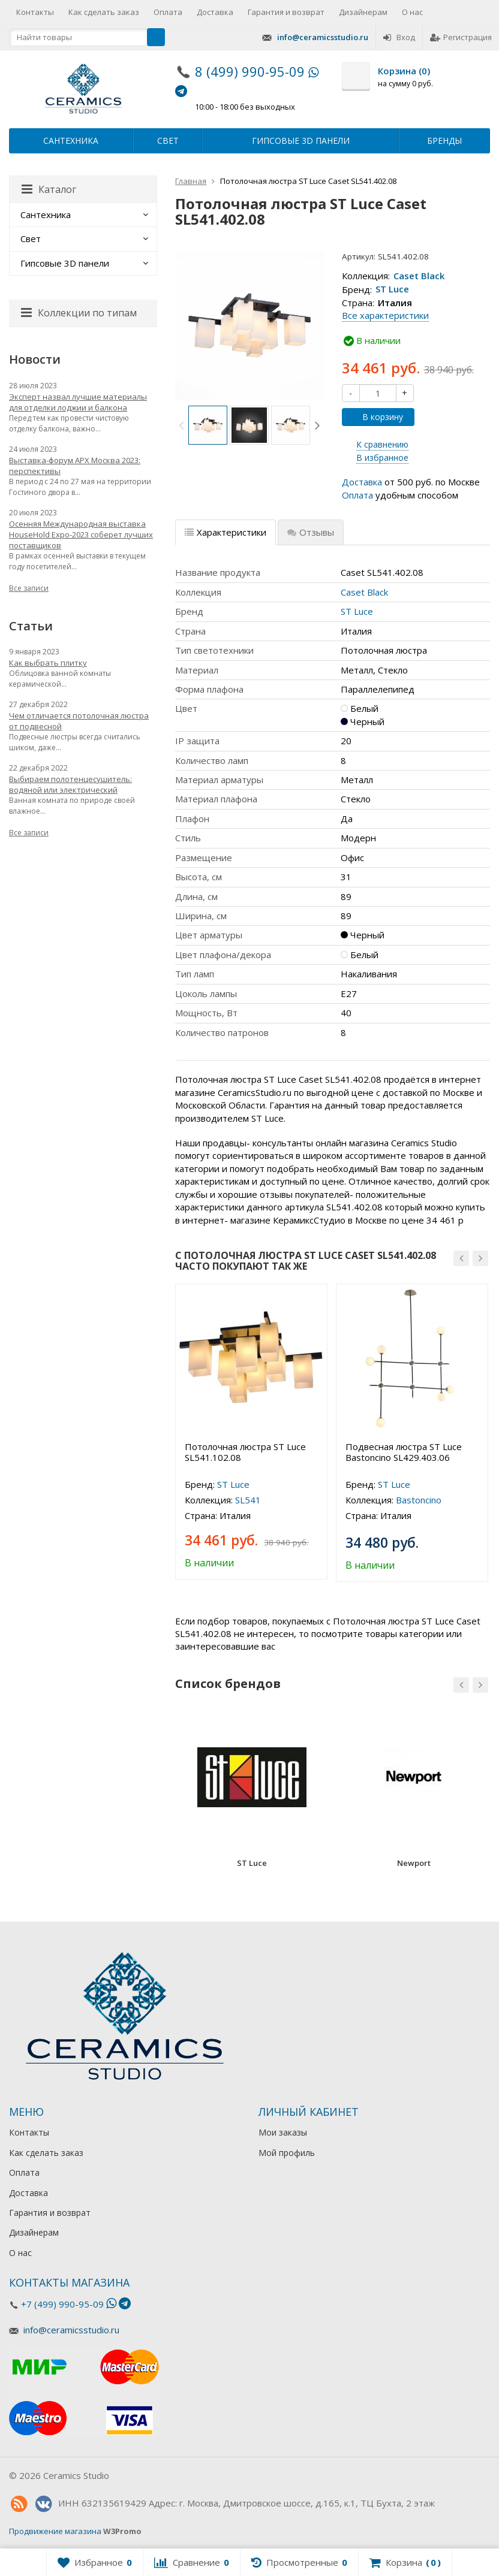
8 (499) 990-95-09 (250, 71)
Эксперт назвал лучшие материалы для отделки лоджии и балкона (78, 402)
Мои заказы (282, 2132)
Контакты (35, 12)
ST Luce (392, 289)
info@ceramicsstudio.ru (322, 37)
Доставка (215, 12)
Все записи (29, 588)
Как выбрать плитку (48, 662)
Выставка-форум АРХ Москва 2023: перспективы (74, 465)
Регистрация (461, 37)
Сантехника (70, 140)
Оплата (168, 12)
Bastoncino (418, 1500)
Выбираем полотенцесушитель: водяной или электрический (70, 784)
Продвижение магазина (55, 2531)
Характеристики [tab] (225, 532)
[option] (208, 425)
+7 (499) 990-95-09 (62, 2304)
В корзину (376, 416)
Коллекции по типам (79, 312)
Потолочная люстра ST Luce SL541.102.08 (245, 1452)
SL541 (248, 1500)
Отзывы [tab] (310, 532)
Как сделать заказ (103, 12)
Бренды (444, 140)
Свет (168, 140)
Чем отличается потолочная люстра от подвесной (79, 721)
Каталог (49, 189)
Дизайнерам (363, 12)
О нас (412, 12)
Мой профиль (286, 2152)
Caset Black (418, 276)
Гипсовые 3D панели (301, 140)
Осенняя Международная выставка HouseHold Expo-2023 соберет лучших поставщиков (81, 534)
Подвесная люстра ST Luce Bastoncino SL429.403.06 (403, 1452)
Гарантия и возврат (286, 12)
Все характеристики (385, 315)
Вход (399, 37)
